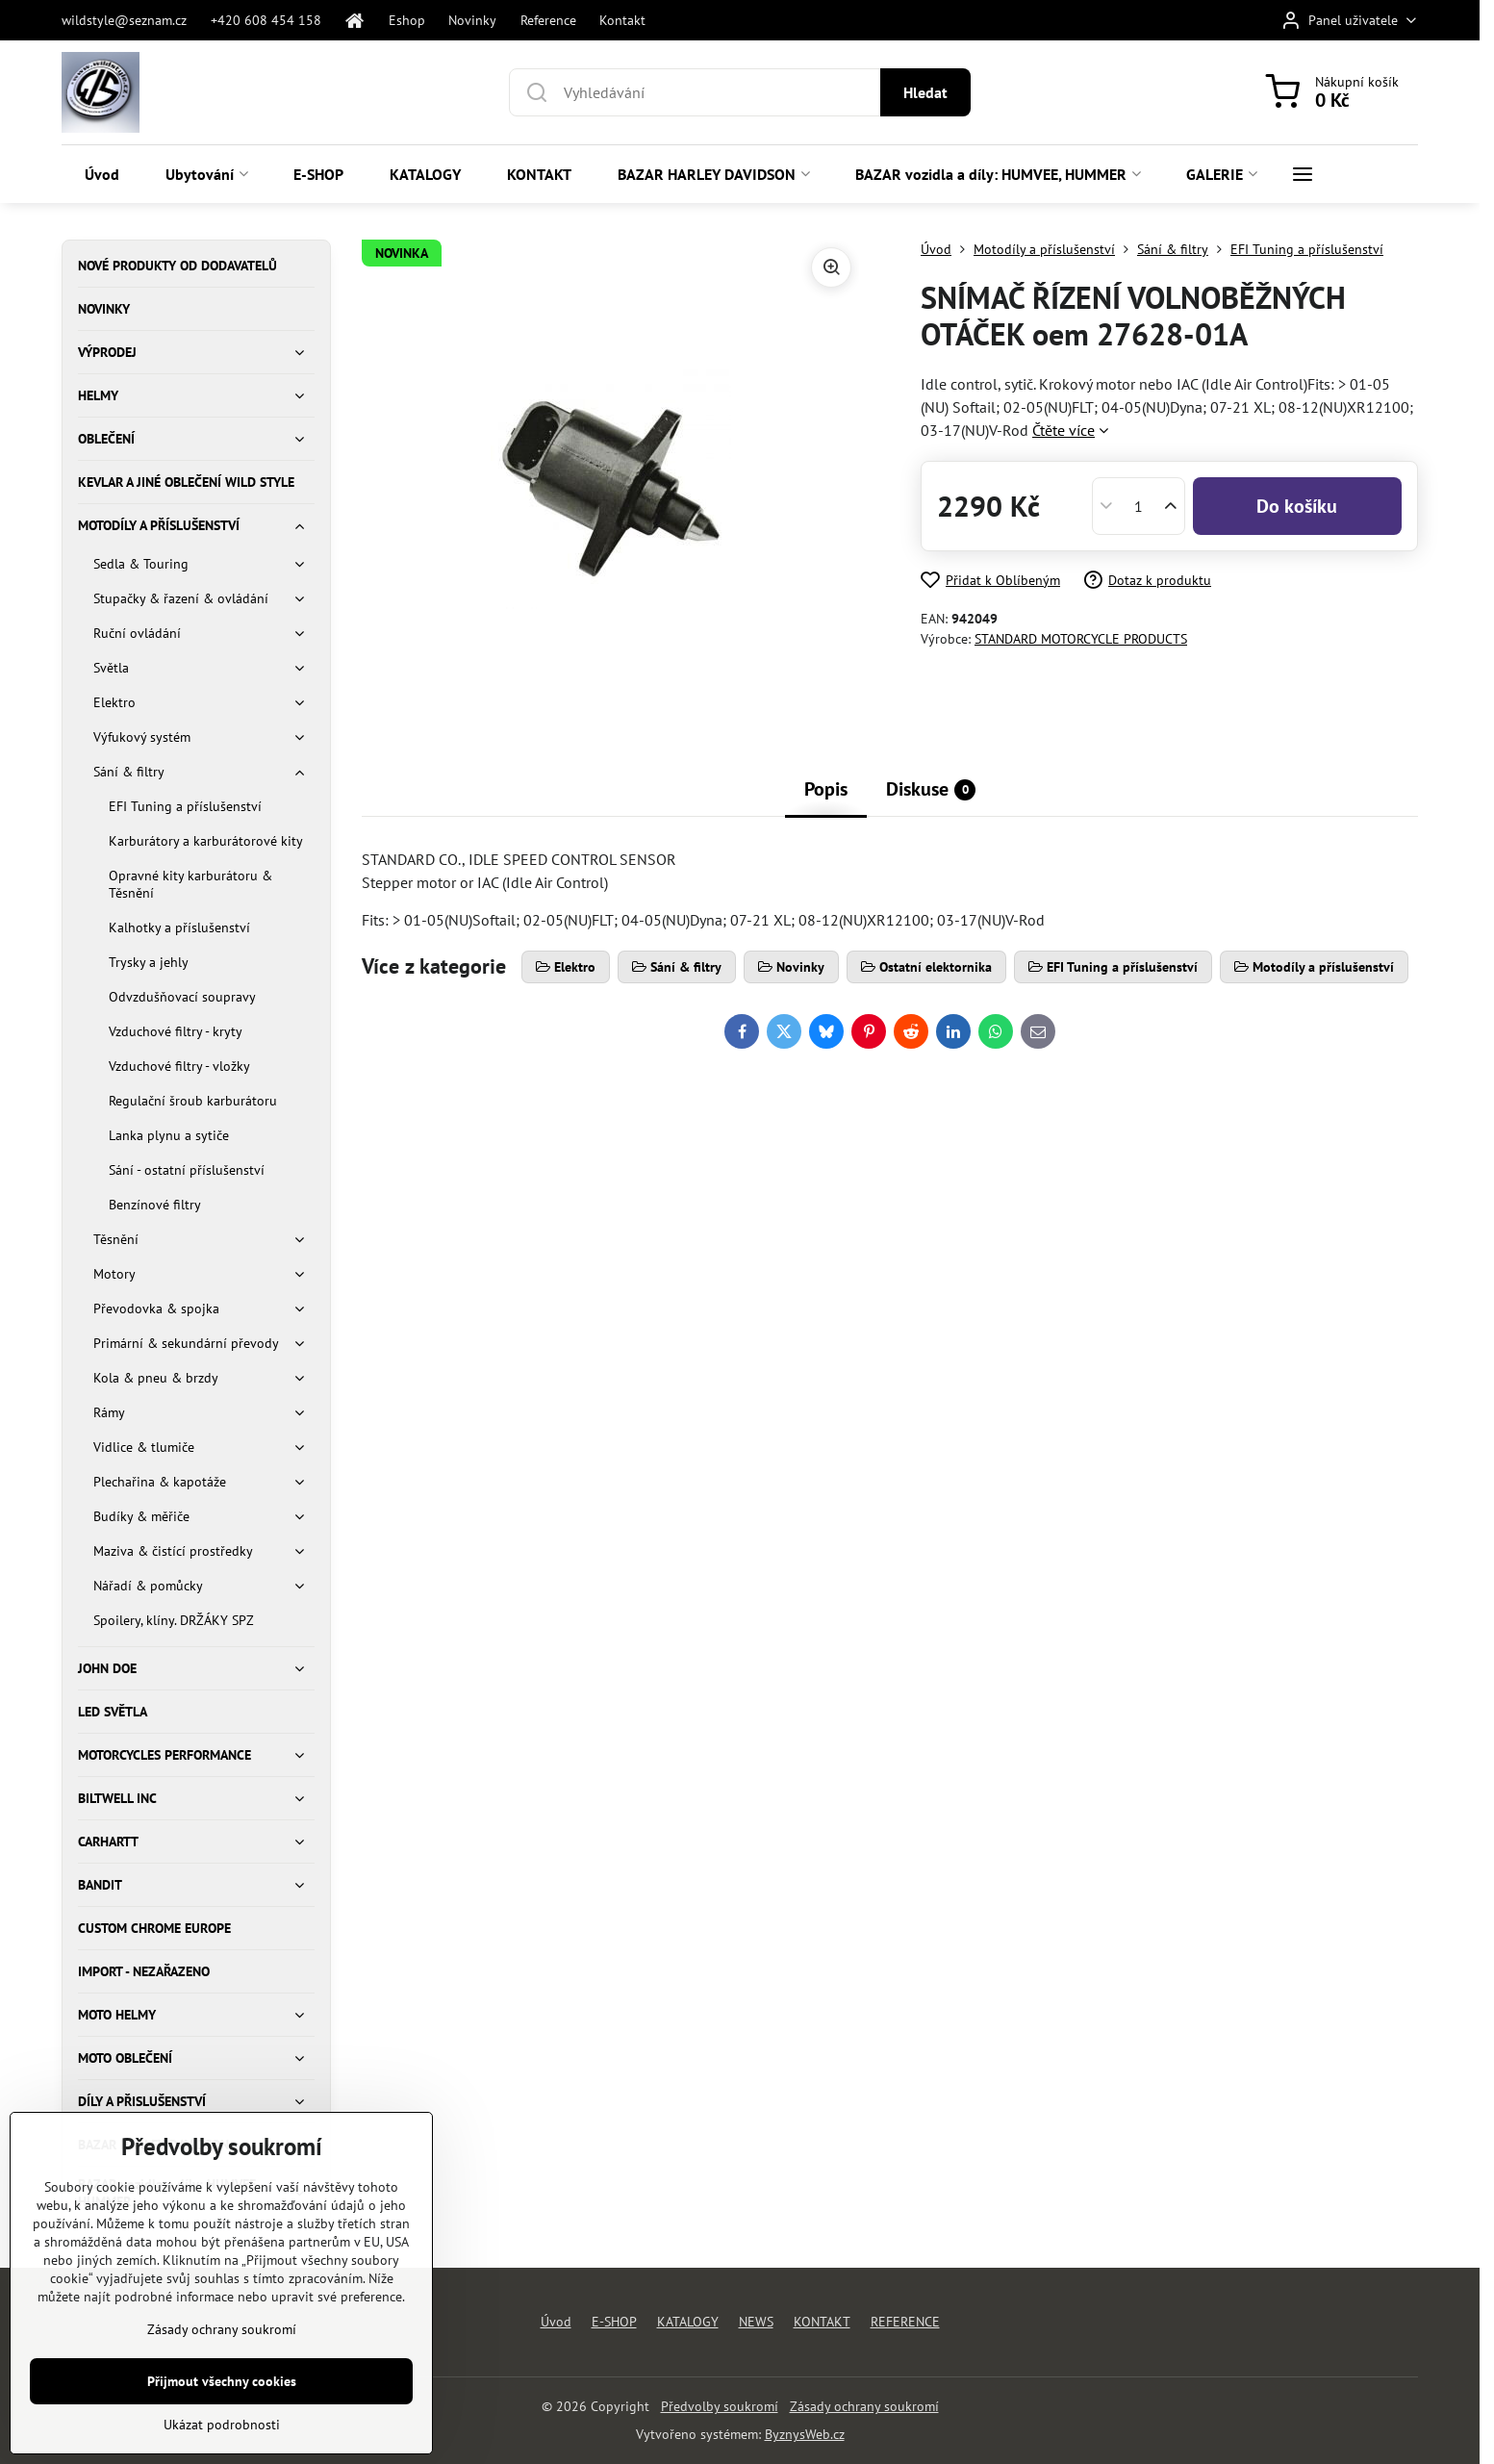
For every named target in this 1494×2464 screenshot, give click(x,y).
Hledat (925, 92)
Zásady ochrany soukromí (864, 2406)
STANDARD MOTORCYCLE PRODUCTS (1081, 639)
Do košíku (1296, 506)
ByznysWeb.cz (805, 2434)
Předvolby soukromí (719, 2406)
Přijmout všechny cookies (221, 2421)
